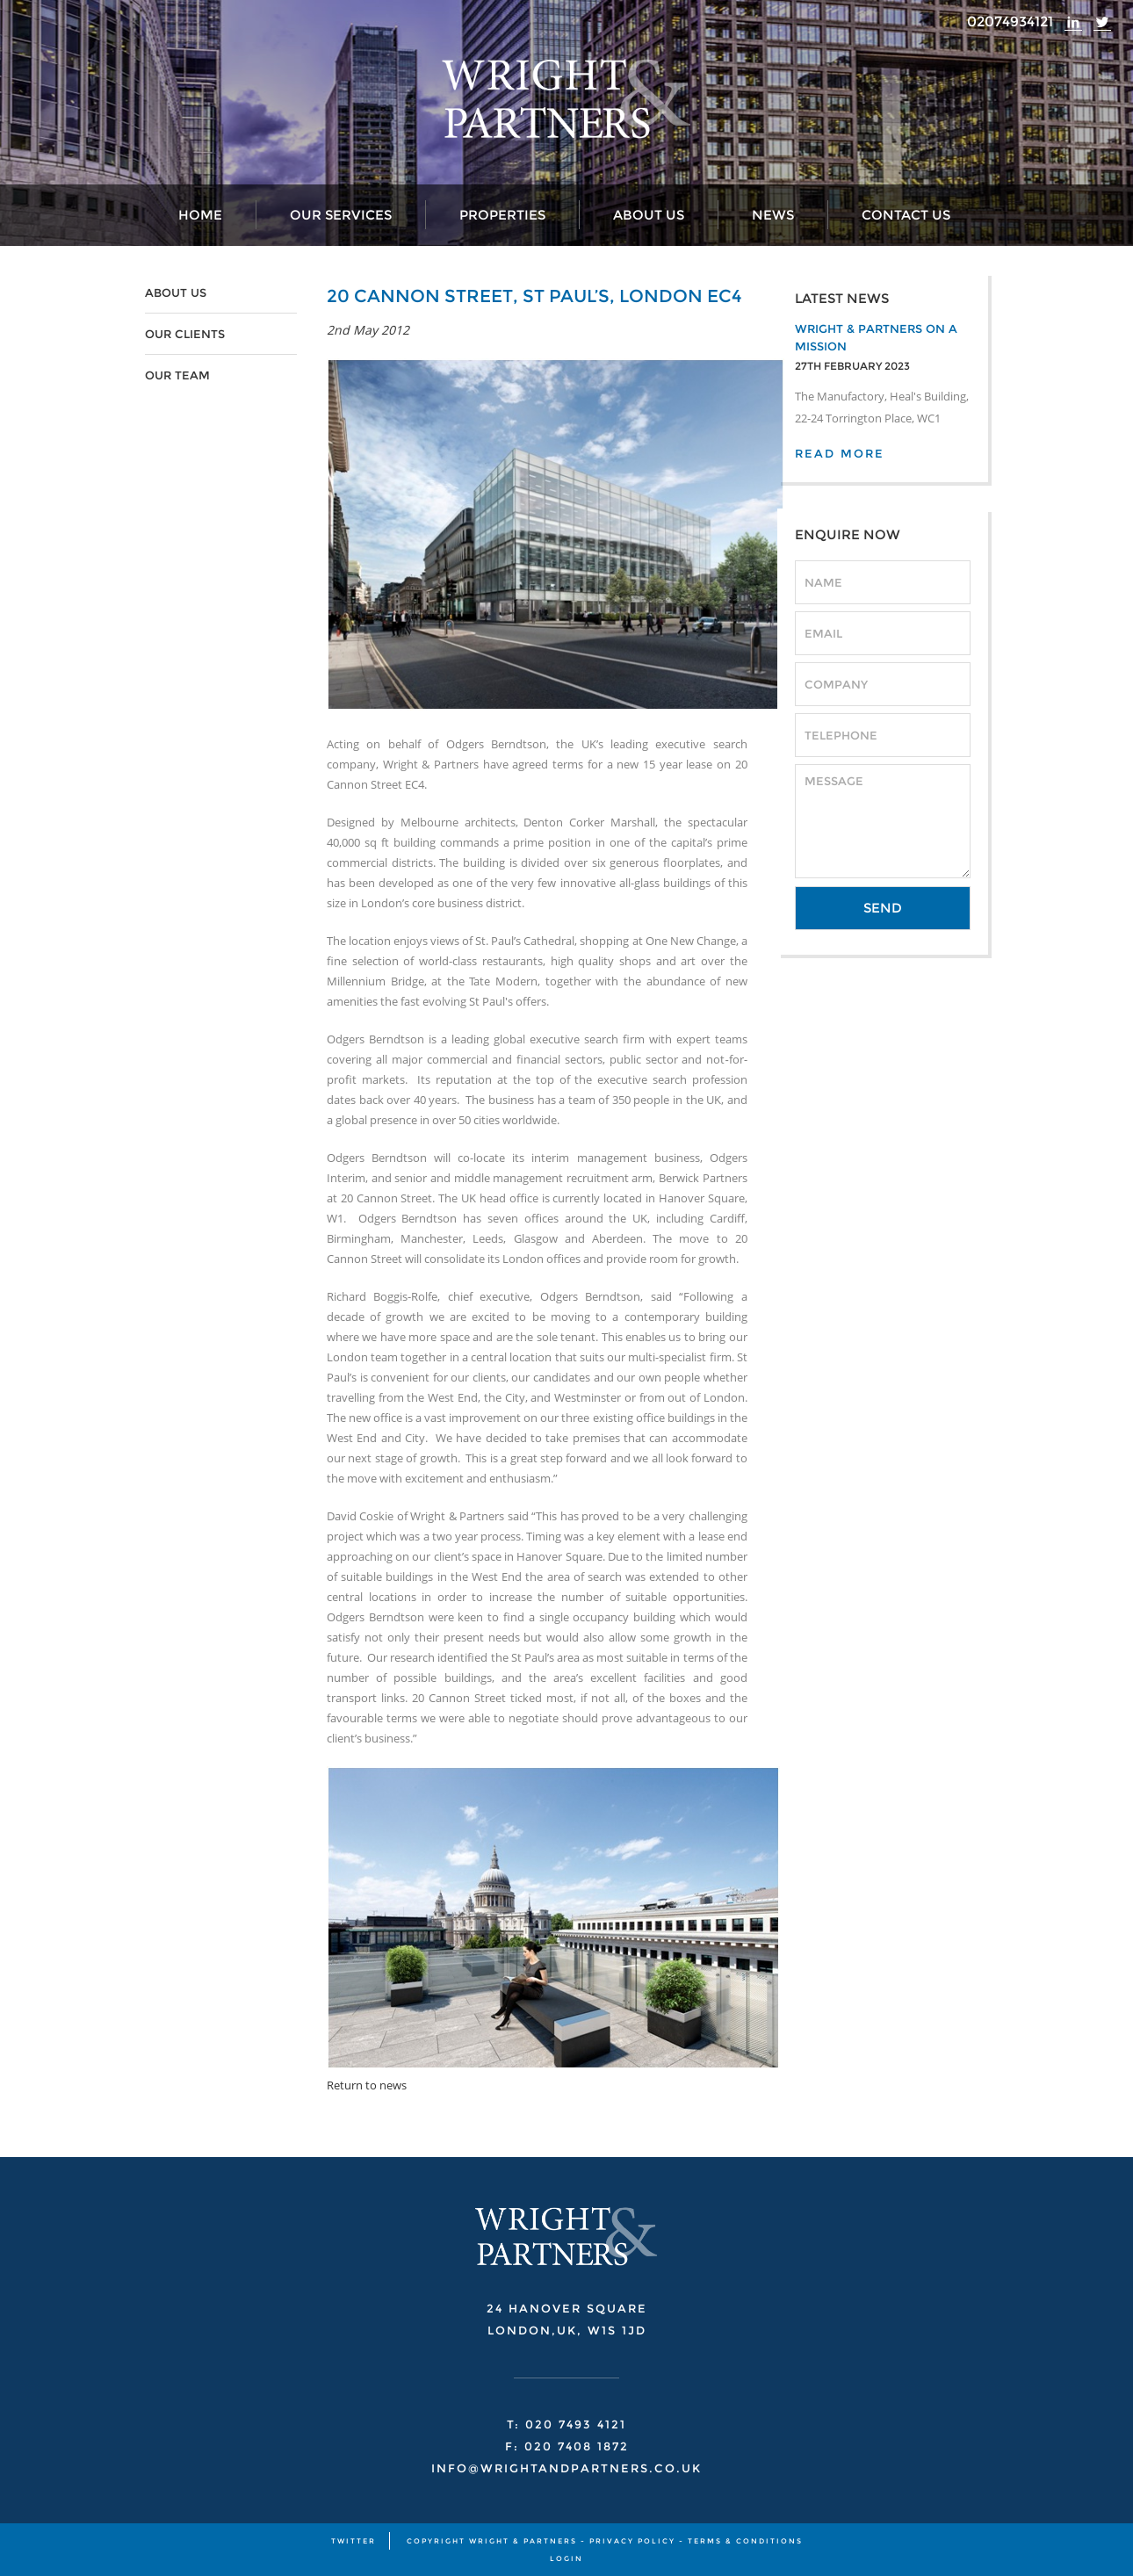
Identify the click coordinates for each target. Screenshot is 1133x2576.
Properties (502, 214)
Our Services (341, 214)
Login (566, 2558)
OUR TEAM (177, 375)
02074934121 (1010, 21)
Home (200, 214)
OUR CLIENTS (185, 334)
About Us (648, 214)
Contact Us (906, 214)
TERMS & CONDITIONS (745, 2540)
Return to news (367, 2085)
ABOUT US (175, 292)
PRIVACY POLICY (632, 2540)
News (773, 214)
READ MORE (839, 453)
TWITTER (353, 2540)
